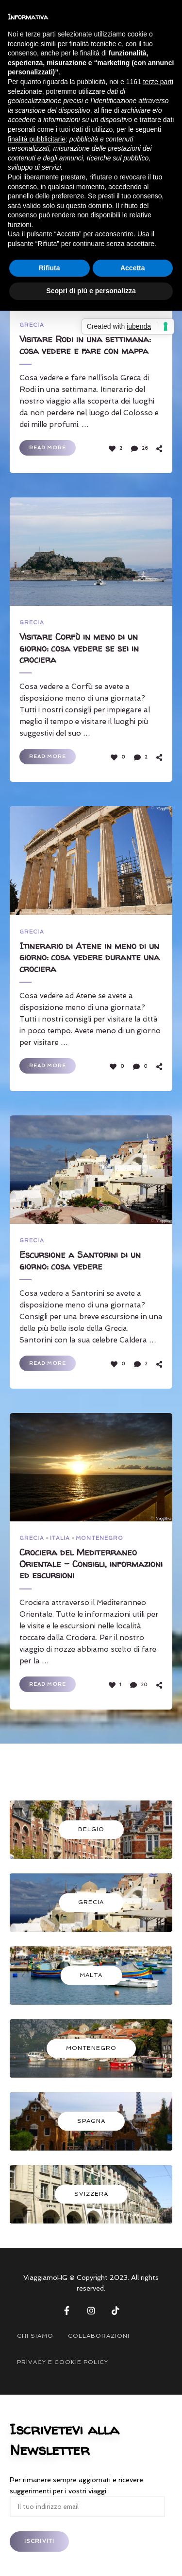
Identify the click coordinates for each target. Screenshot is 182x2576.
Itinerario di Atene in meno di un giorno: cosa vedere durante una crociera (89, 957)
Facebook (67, 2310)
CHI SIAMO (35, 2335)
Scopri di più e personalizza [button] (90, 291)
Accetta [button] (132, 268)
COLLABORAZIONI (99, 2335)
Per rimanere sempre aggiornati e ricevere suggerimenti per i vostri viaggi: (87, 2493)
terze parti (158, 82)
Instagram (91, 2310)
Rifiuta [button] (49, 268)
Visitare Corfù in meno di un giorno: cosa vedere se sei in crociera (79, 648)
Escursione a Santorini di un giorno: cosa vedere (80, 1260)
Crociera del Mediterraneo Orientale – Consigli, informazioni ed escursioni (91, 1564)
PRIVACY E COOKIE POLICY (62, 2362)
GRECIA (31, 325)
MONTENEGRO (99, 1538)
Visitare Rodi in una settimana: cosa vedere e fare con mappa (84, 345)
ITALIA (60, 1538)
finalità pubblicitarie (37, 139)
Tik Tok (115, 2310)
